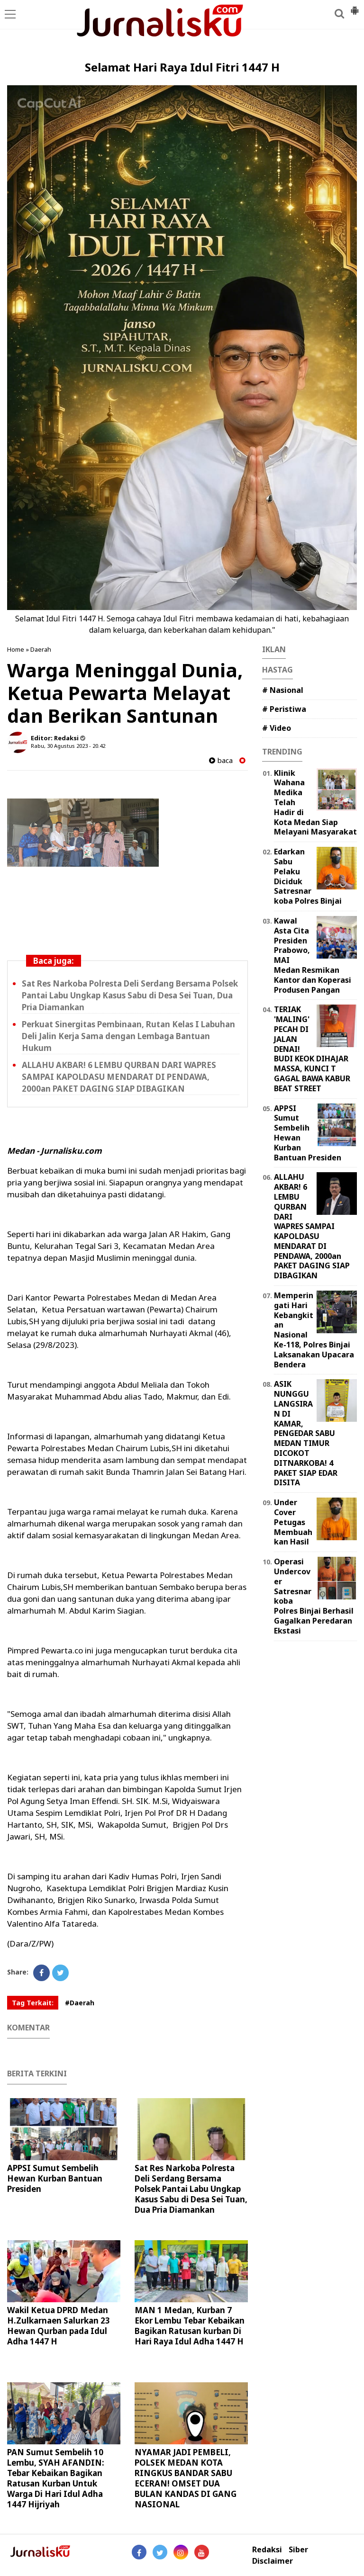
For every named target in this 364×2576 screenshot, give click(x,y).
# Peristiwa (284, 709)
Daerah (40, 649)
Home (15, 649)
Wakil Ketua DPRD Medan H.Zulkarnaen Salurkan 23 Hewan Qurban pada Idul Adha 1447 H (58, 2326)
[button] (354, 6)
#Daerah (79, 2002)
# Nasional (282, 690)
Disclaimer (272, 2561)
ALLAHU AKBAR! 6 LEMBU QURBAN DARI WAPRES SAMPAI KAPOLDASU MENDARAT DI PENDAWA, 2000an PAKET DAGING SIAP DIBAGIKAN (119, 1076)
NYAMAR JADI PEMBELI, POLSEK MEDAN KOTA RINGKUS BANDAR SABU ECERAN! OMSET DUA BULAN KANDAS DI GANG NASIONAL (186, 2478)
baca (221, 760)
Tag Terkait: (33, 2002)
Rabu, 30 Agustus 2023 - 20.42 (68, 745)
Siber (298, 2550)
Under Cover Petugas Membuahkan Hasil (293, 1522)
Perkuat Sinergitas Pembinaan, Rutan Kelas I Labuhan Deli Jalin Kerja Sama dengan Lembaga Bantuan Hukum (128, 1036)
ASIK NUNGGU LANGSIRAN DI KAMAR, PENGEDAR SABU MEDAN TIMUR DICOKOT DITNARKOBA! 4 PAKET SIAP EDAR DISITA (305, 1433)
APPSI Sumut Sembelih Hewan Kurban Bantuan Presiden (54, 2178)
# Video (276, 728)
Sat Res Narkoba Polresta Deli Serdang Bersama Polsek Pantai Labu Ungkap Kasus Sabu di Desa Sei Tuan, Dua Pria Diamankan (130, 995)
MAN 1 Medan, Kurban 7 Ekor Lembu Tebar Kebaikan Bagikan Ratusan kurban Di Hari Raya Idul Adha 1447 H (190, 2326)
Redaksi (267, 2550)
